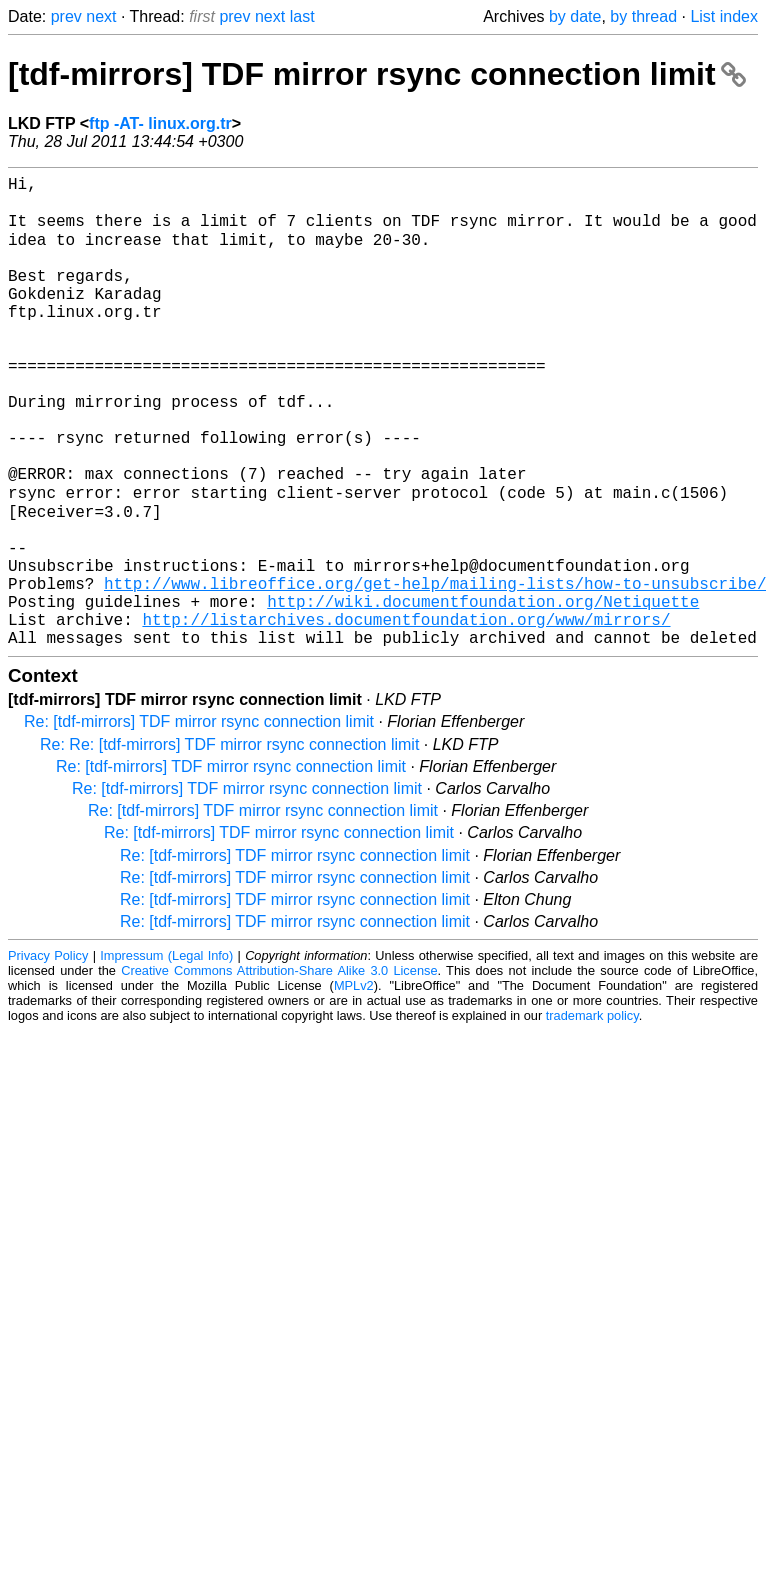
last (302, 16)
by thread (643, 16)
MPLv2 (354, 1085)
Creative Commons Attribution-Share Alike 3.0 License (279, 1070)
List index (724, 16)
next (101, 16)
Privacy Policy (48, 1055)
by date (575, 16)
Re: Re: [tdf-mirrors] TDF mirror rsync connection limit (229, 844)
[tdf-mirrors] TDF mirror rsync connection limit (377, 74)
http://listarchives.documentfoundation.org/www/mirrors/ (406, 715)
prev (66, 16)
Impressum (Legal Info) (166, 1055)
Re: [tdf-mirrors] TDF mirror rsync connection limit (199, 821)
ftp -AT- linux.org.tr (160, 123)
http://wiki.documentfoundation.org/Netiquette (483, 693)
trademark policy (592, 1115)
